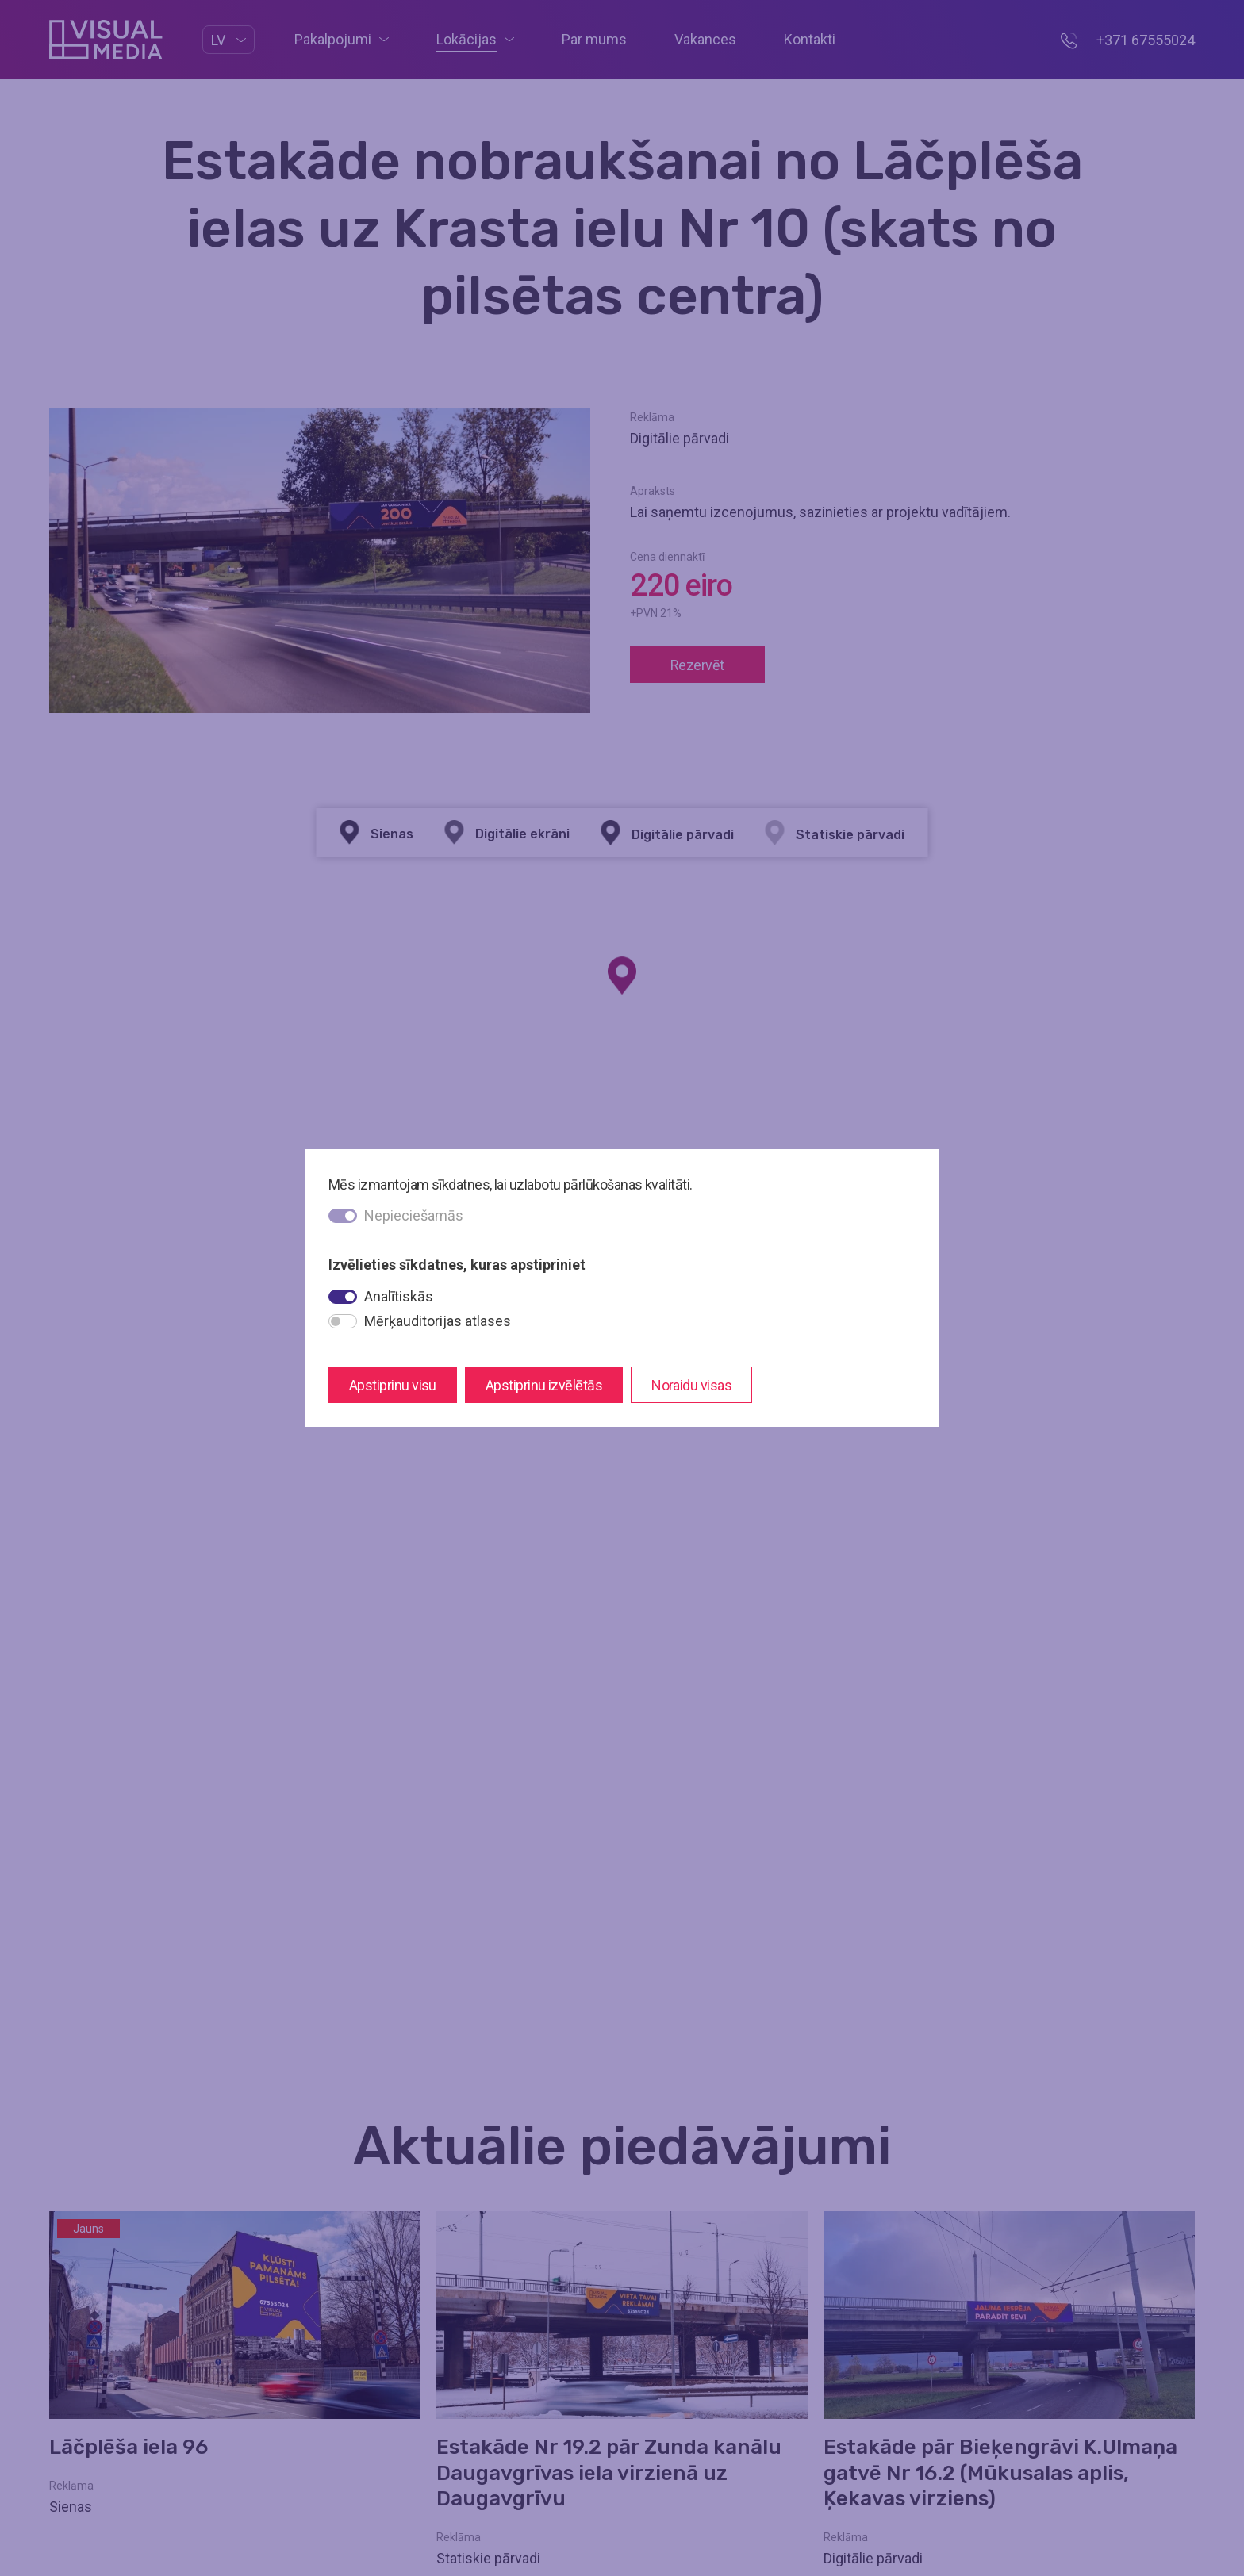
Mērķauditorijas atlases (437, 1321)
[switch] (342, 1297)
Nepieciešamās (413, 1215)
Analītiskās (398, 1296)
